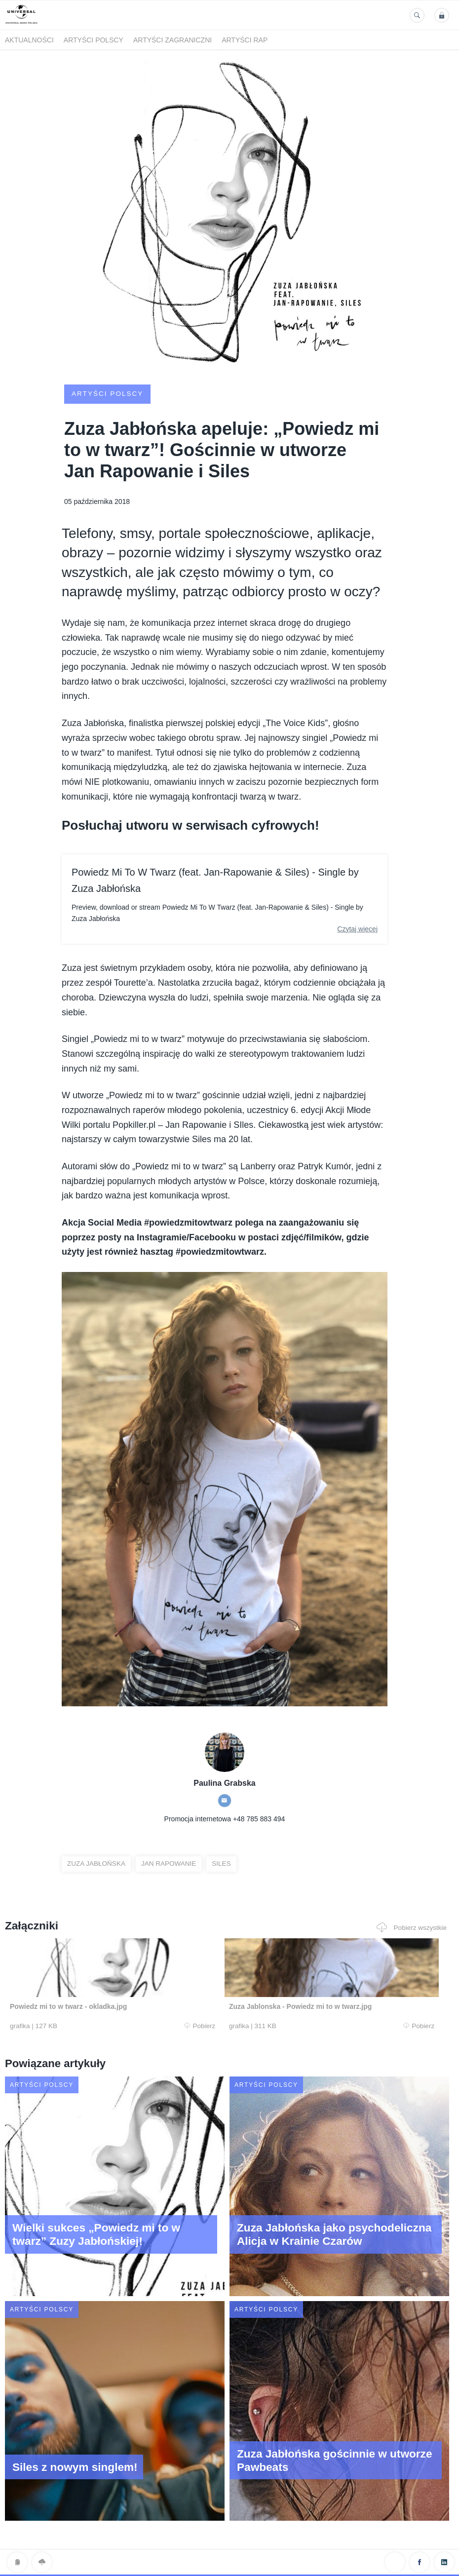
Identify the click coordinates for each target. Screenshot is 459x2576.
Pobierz (129, 2026)
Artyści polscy (93, 40)
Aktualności (29, 40)
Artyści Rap (245, 40)
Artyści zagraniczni (172, 40)
